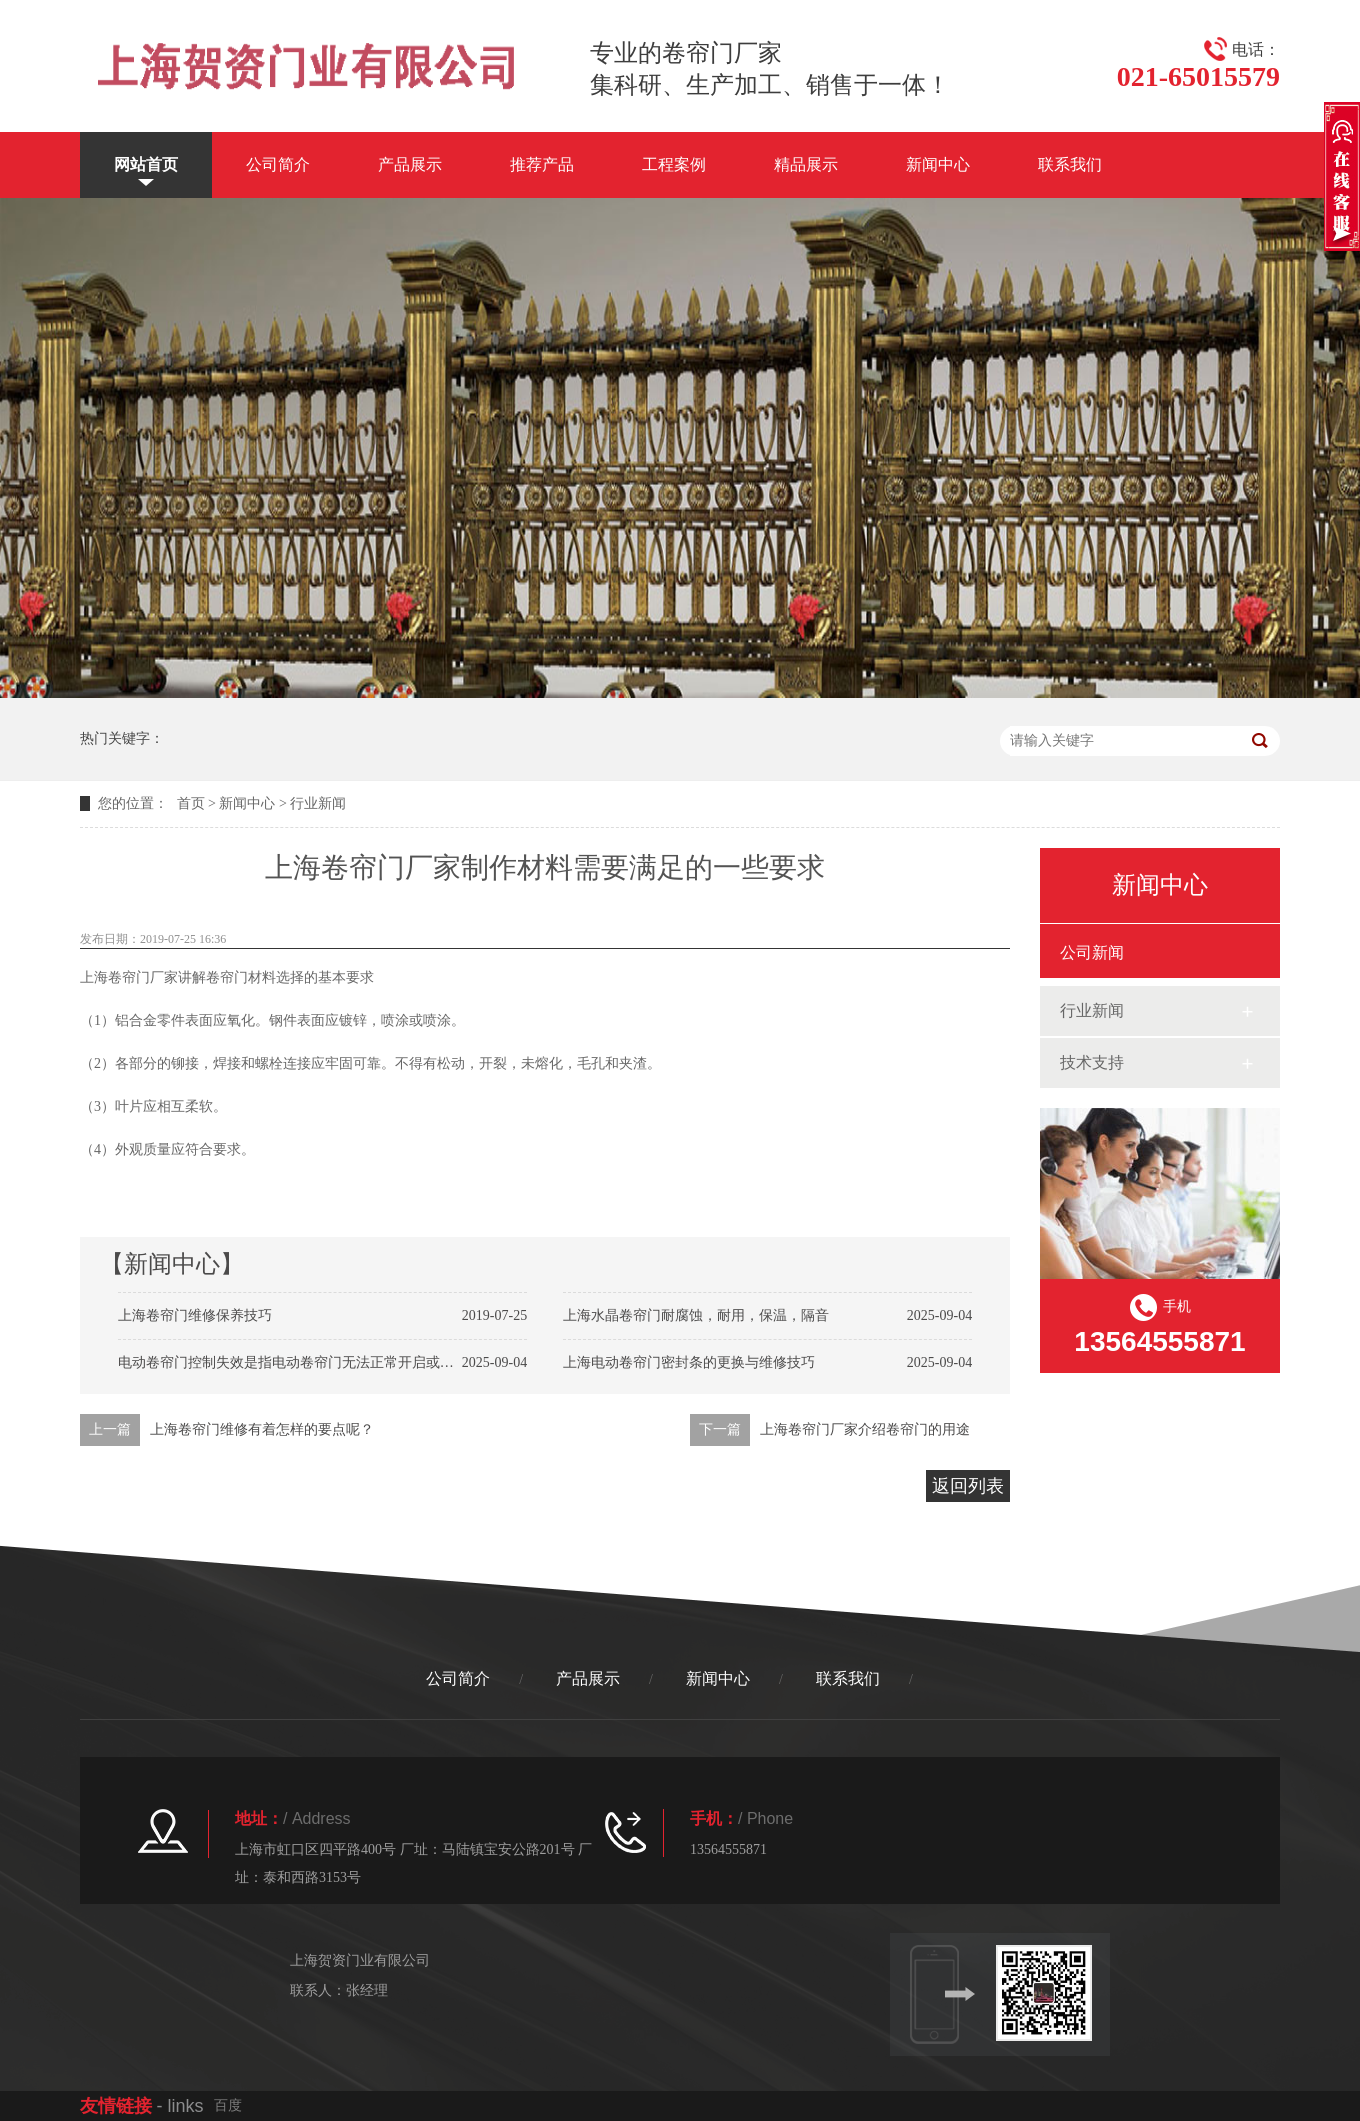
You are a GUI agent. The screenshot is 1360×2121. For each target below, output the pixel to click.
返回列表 (968, 1486)
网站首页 (146, 164)
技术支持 (1092, 1062)
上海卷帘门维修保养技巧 (195, 1315)
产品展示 (410, 164)
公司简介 (278, 164)
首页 (191, 803)
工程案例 (674, 164)
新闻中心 (938, 164)
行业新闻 (318, 803)
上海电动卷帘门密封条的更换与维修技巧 (689, 1362)
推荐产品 (542, 164)
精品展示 (806, 164)
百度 (228, 2105)
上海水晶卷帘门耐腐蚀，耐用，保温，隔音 (696, 1315)
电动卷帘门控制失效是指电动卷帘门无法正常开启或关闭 (293, 1362)
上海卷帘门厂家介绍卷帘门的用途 (865, 1429)
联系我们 (1070, 164)
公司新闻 (1092, 952)
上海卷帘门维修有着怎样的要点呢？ (262, 1429)
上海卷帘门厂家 (129, 977)
